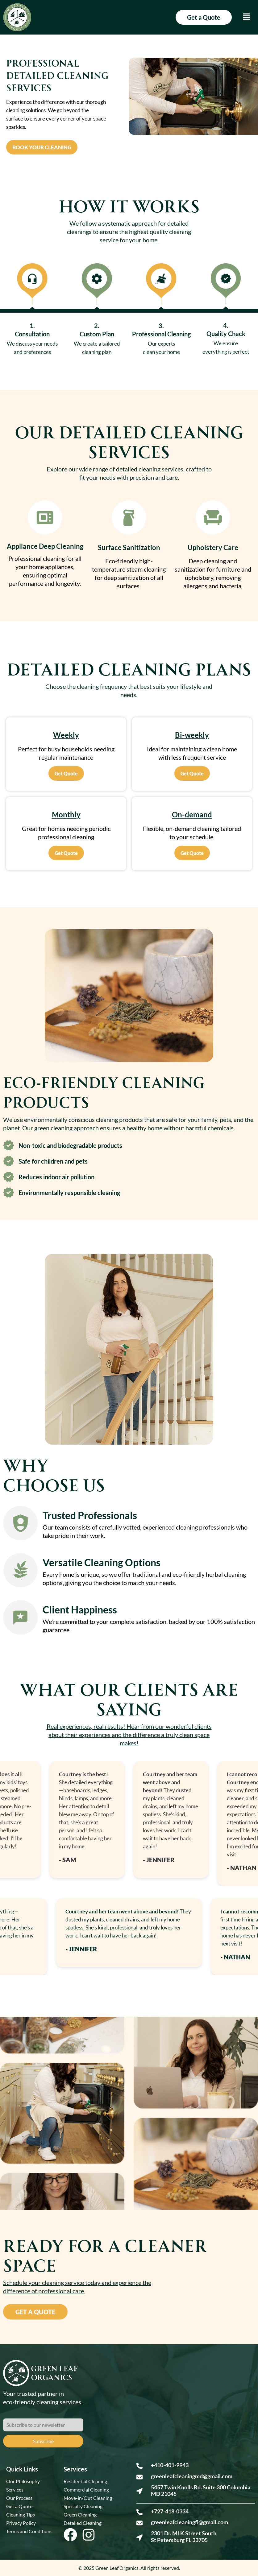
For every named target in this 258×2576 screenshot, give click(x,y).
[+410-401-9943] (139, 2466)
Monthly (66, 814)
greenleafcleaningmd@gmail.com (191, 2476)
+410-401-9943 (170, 2465)
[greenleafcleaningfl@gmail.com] (139, 2523)
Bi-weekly (192, 734)
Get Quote (66, 773)
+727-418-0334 (170, 2511)
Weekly (66, 734)
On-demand (192, 814)
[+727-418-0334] (139, 2512)
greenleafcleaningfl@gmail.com (189, 2522)
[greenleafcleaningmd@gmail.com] (139, 2477)
